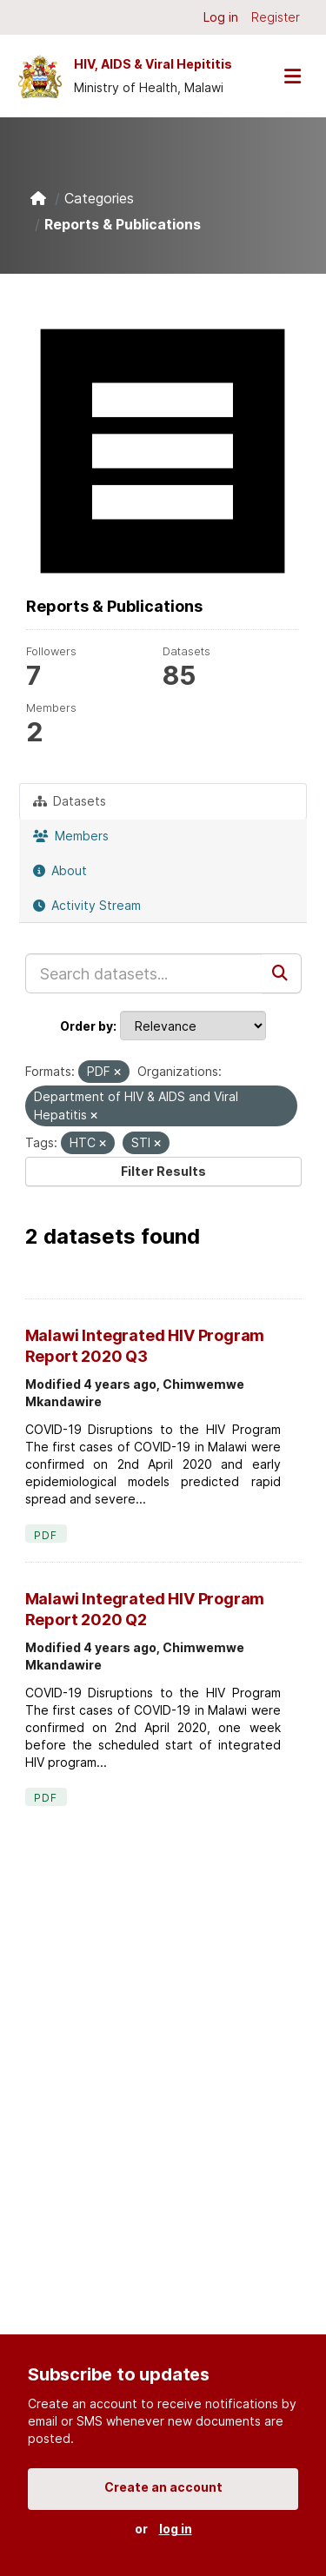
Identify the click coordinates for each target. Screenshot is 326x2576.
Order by (86, 1026)
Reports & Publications (122, 224)
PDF (46, 1535)
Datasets (69, 800)
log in (175, 2528)
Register (275, 17)
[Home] (38, 198)
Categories (99, 198)
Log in (220, 17)
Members (71, 835)
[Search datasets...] (144, 973)
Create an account (163, 2487)
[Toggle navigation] (292, 76)
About (60, 870)
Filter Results (163, 1171)
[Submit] (282, 973)
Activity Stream (87, 905)
